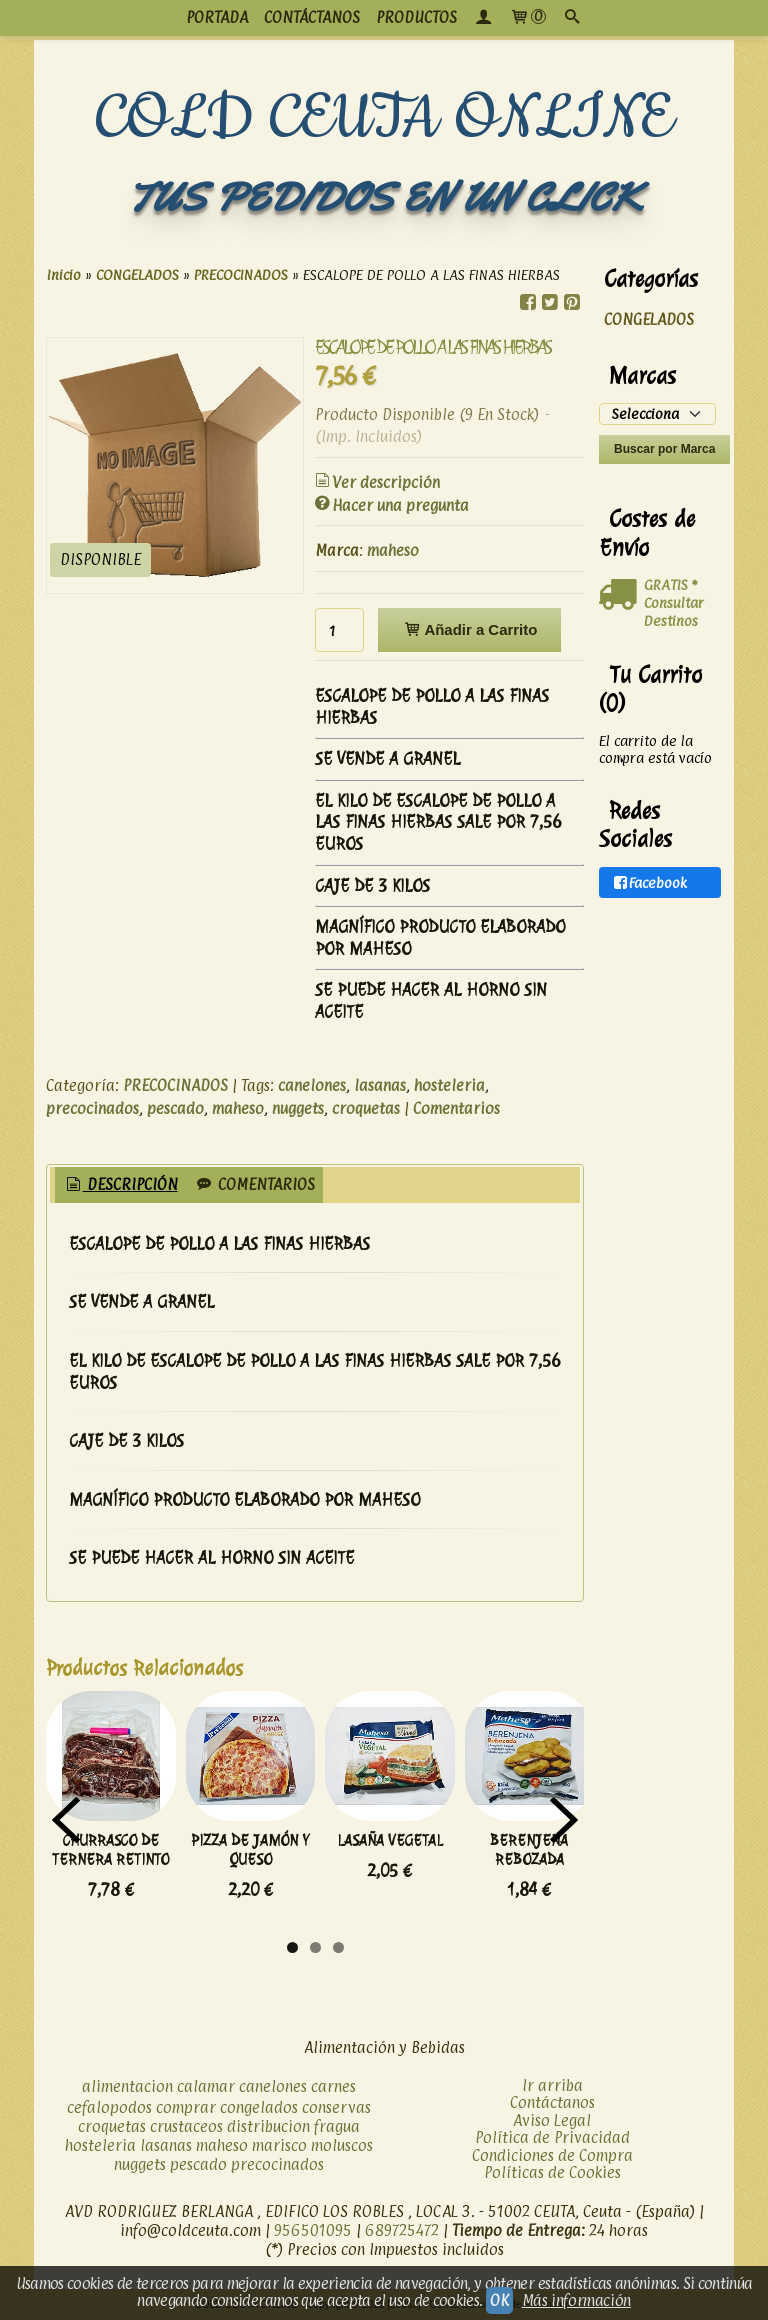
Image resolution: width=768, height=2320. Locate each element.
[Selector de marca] (657, 414)
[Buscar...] (572, 18)
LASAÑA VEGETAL (390, 1840)
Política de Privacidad (552, 2137)
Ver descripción (376, 482)
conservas (336, 2107)
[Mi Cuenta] (483, 18)
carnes (333, 2086)
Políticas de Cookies (552, 2172)
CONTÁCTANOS (312, 17)
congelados (259, 2107)
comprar (186, 2107)
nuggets (298, 1108)
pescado (175, 1108)
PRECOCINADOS (175, 1085)
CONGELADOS (649, 319)
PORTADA (217, 17)
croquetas (366, 1108)
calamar (206, 2086)
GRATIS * (670, 584)
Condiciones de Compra (552, 2155)
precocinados (92, 1108)
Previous (66, 1820)
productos (416, 17)
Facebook (649, 882)
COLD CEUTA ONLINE (384, 119)
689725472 (402, 2230)
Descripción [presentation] (120, 1184)
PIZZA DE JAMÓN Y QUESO (250, 1850)
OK (499, 2300)
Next (564, 1820)
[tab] (120, 1185)
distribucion (268, 2126)
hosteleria (449, 1085)
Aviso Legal (552, 2120)
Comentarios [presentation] (254, 1184)
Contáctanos (552, 2102)
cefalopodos (109, 2107)
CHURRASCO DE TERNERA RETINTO (110, 1850)
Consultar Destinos (674, 611)
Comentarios (456, 1108)
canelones (312, 1085)
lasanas (380, 1085)
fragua (337, 2126)
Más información (576, 2300)
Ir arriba (552, 2085)
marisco (279, 2145)
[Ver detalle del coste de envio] (621, 595)
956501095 (313, 2230)
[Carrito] (527, 18)
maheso (393, 550)
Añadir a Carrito (469, 629)
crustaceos (186, 2126)
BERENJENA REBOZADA (529, 1850)
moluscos (342, 2145)
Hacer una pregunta (390, 505)
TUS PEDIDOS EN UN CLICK (384, 197)
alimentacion (127, 2086)
